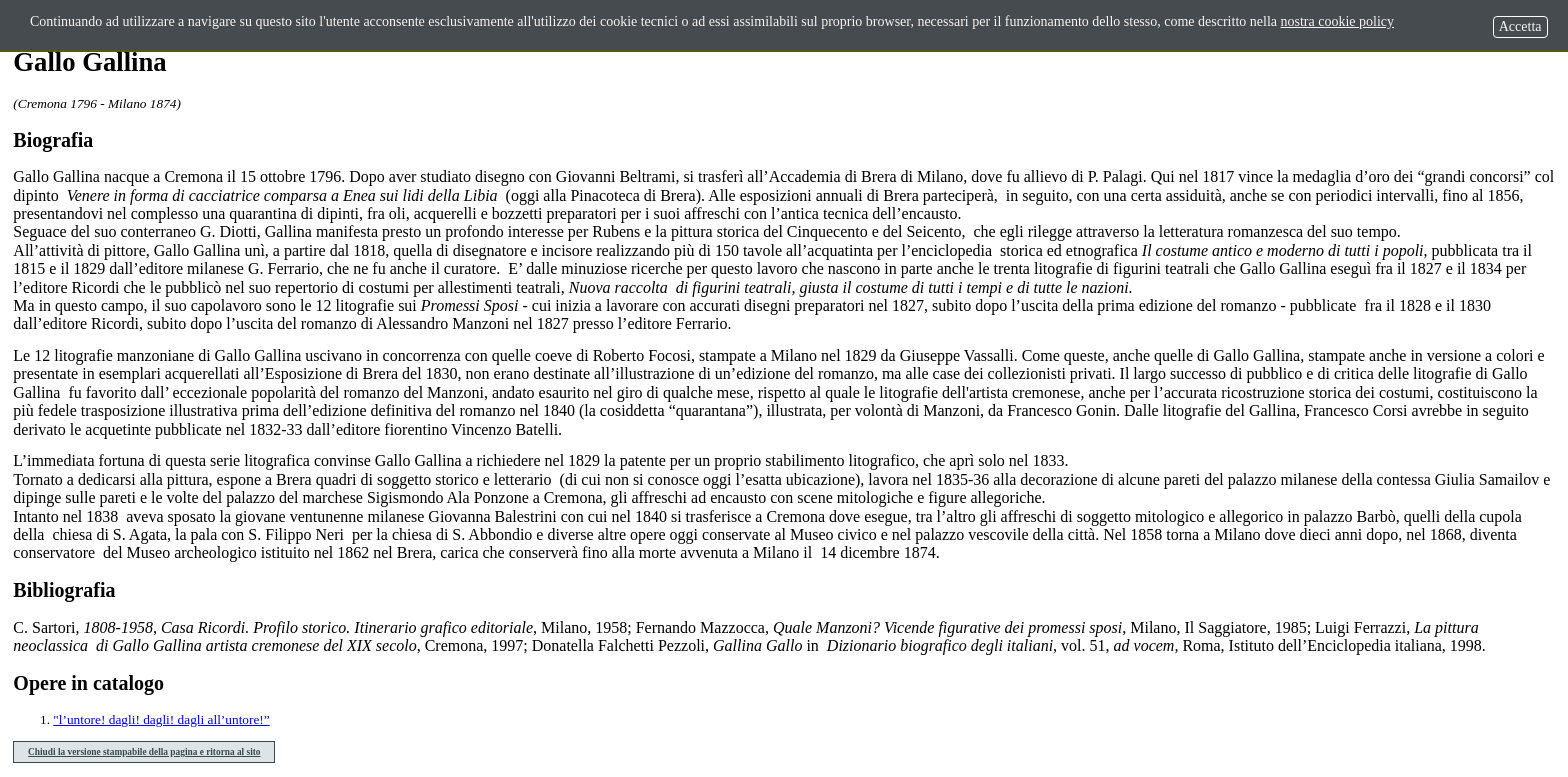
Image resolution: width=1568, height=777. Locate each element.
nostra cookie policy (1338, 21)
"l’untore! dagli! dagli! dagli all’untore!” (161, 719)
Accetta (1520, 26)
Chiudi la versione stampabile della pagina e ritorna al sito (144, 752)
